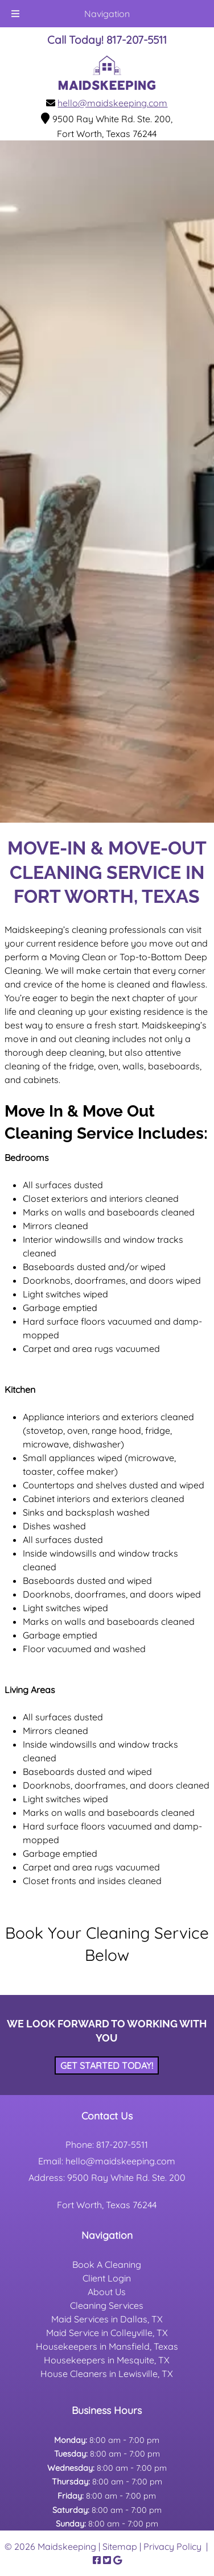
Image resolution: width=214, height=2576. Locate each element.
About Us (107, 2291)
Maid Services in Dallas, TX (107, 2319)
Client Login (107, 2278)
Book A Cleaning (106, 2264)
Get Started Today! (106, 2065)
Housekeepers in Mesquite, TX (107, 2360)
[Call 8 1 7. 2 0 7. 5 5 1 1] (136, 40)
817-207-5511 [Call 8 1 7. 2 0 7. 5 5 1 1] (122, 2144)
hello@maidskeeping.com (112, 103)
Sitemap (119, 2546)
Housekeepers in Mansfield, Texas (107, 2346)
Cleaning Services (106, 2305)
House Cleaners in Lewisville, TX (106, 2373)
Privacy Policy (172, 2546)
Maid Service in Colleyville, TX (107, 2332)
